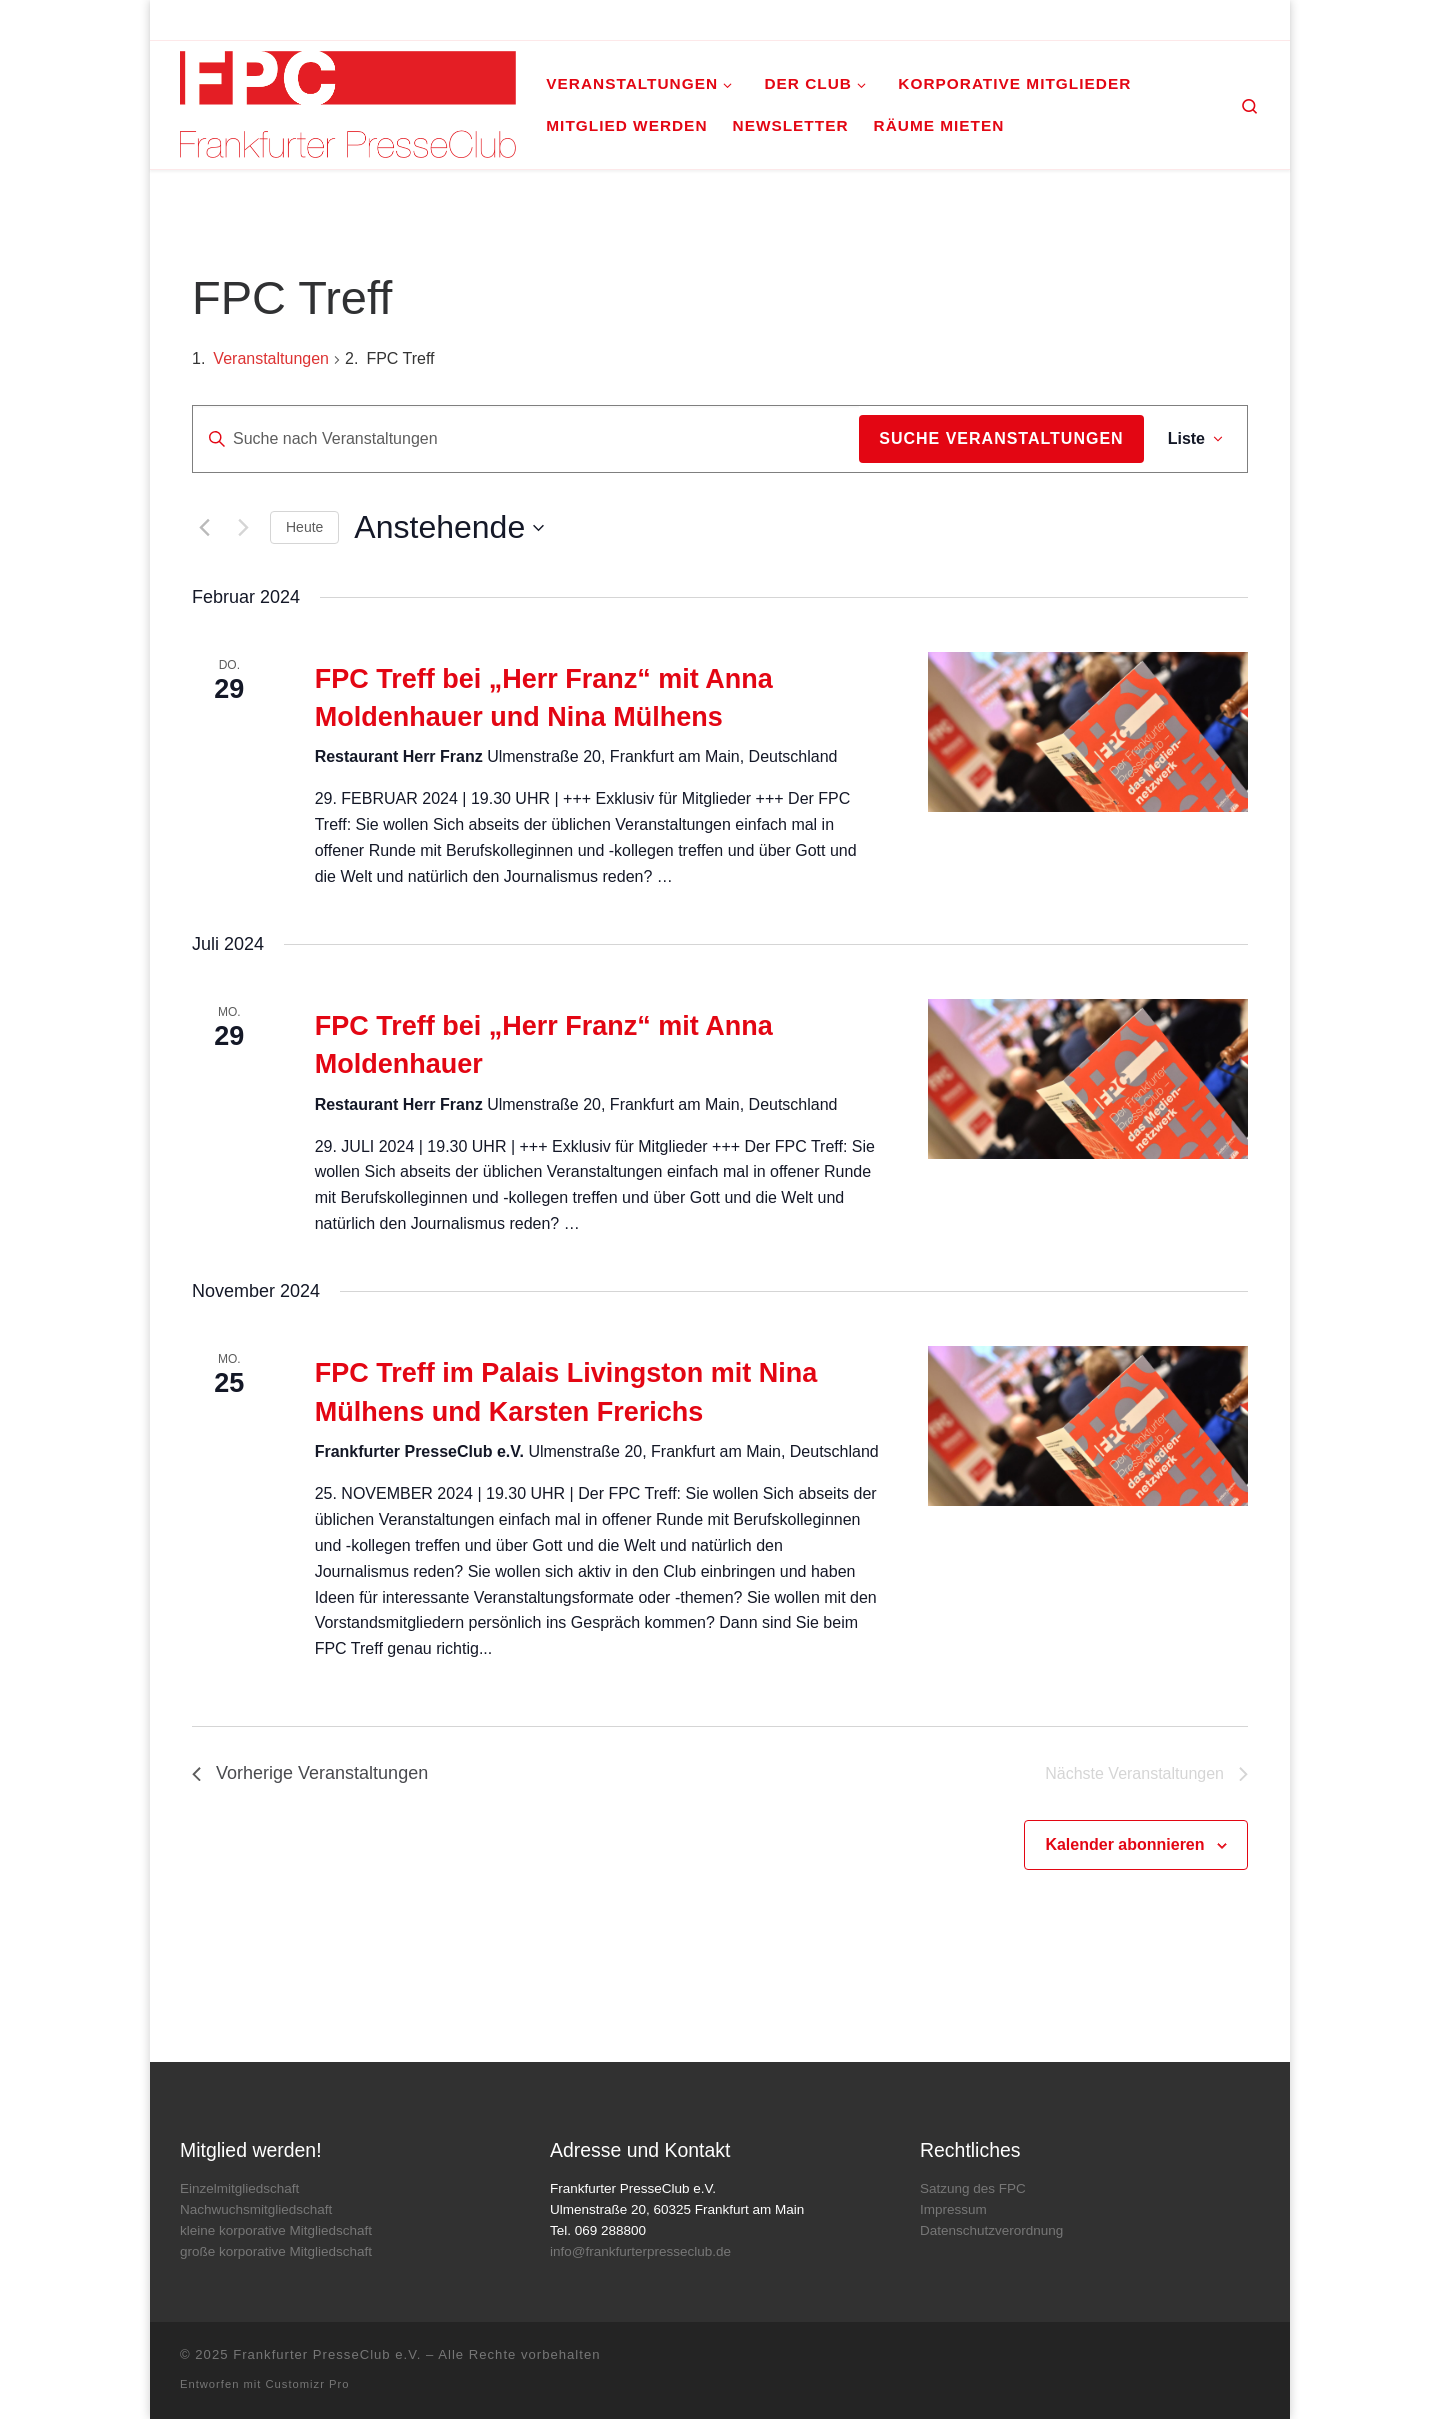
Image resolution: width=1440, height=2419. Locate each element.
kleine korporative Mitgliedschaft (276, 2230)
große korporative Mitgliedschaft (276, 2251)
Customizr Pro (308, 2384)
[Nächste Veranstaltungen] (243, 528)
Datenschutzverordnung (991, 2230)
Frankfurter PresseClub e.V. (327, 2354)
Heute (304, 527)
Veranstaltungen (271, 358)
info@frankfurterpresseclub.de (640, 2251)
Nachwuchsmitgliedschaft (256, 2209)
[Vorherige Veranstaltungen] (204, 528)
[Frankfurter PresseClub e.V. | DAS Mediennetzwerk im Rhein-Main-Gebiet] (348, 101)
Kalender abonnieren (1124, 1844)
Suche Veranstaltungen (1001, 438)
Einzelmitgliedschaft (239, 2188)
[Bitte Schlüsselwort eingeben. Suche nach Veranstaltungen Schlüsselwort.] (526, 439)
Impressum (953, 2209)
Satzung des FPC (973, 2188)
